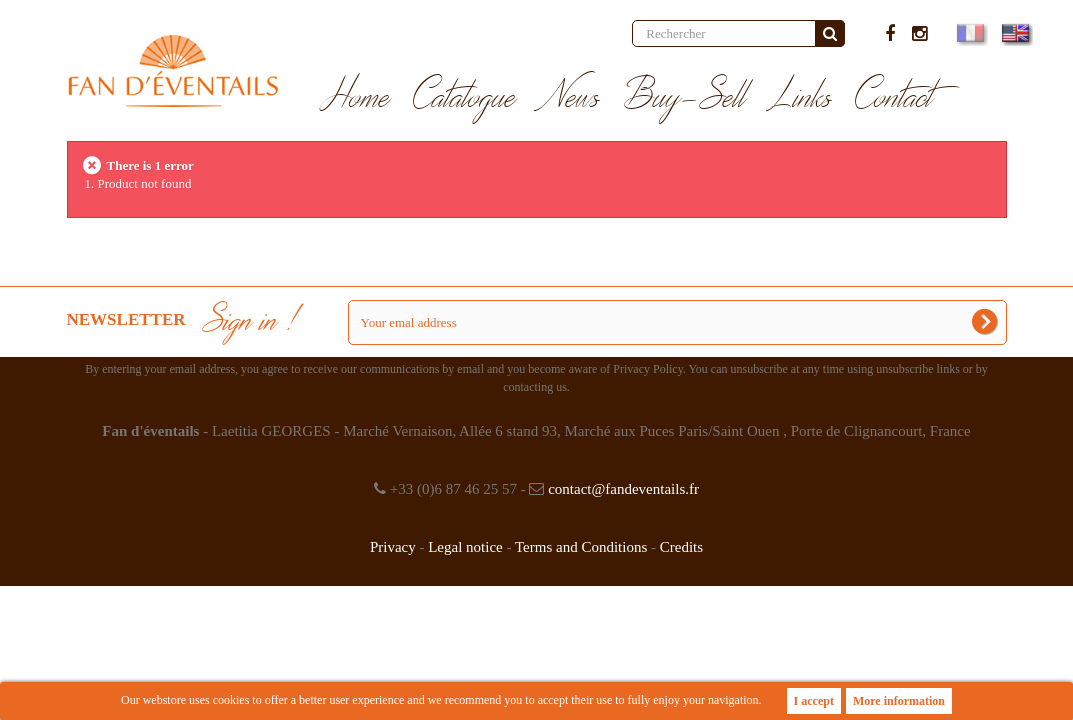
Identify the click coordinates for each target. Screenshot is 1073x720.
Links (801, 98)
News (570, 98)
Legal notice (465, 547)
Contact (894, 98)
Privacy (393, 547)
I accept (814, 701)
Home (355, 98)
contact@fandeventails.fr (623, 489)
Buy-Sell (685, 98)
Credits (681, 547)
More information (899, 701)
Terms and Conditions (581, 547)
